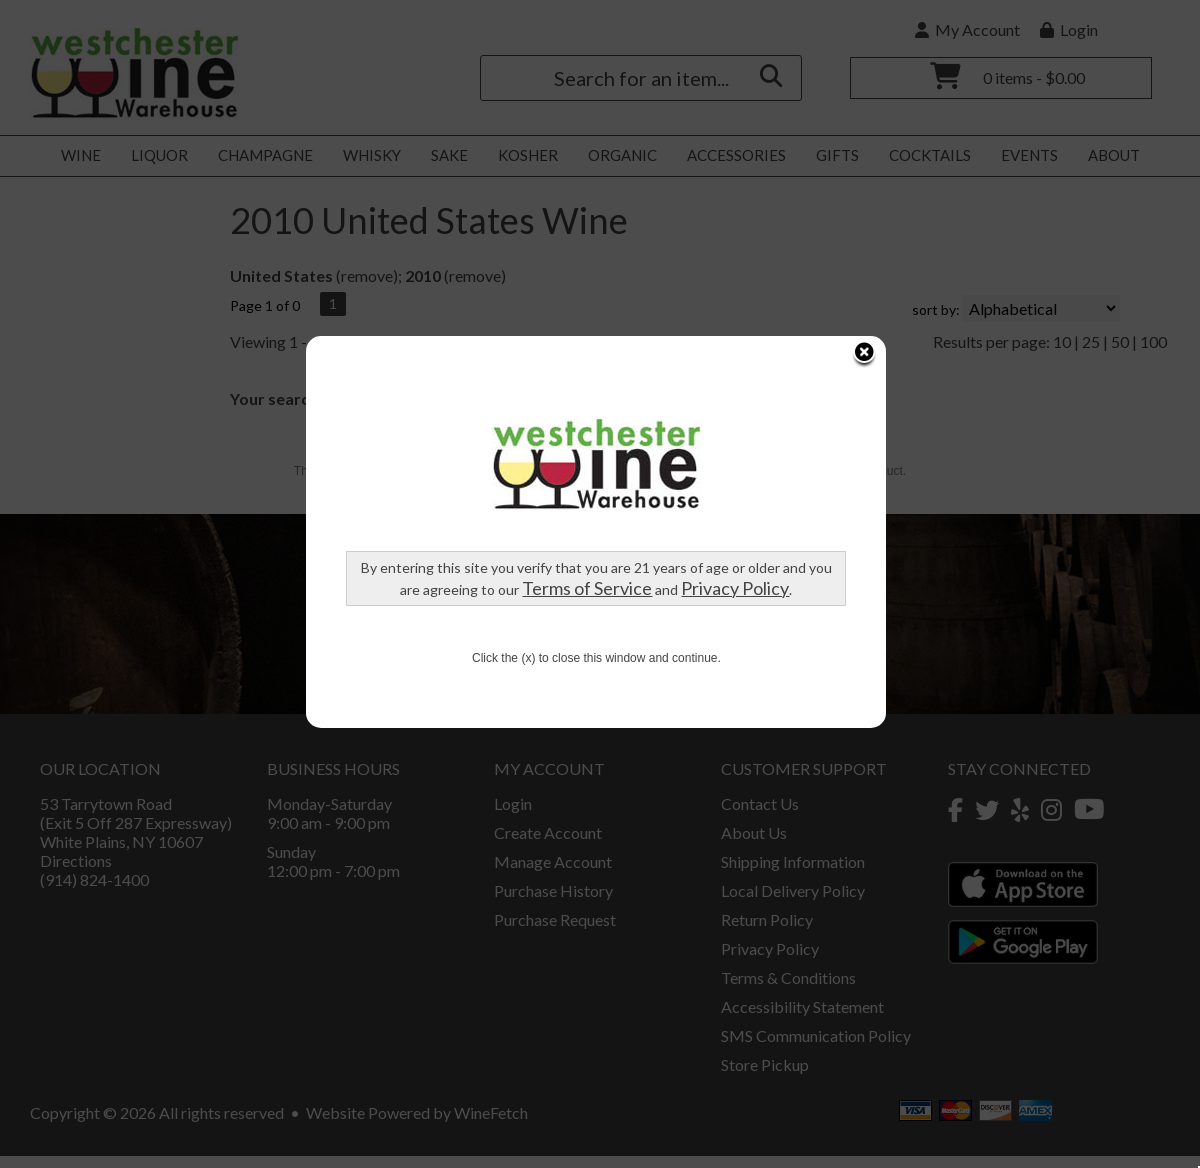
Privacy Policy (593, 503)
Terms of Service (445, 503)
